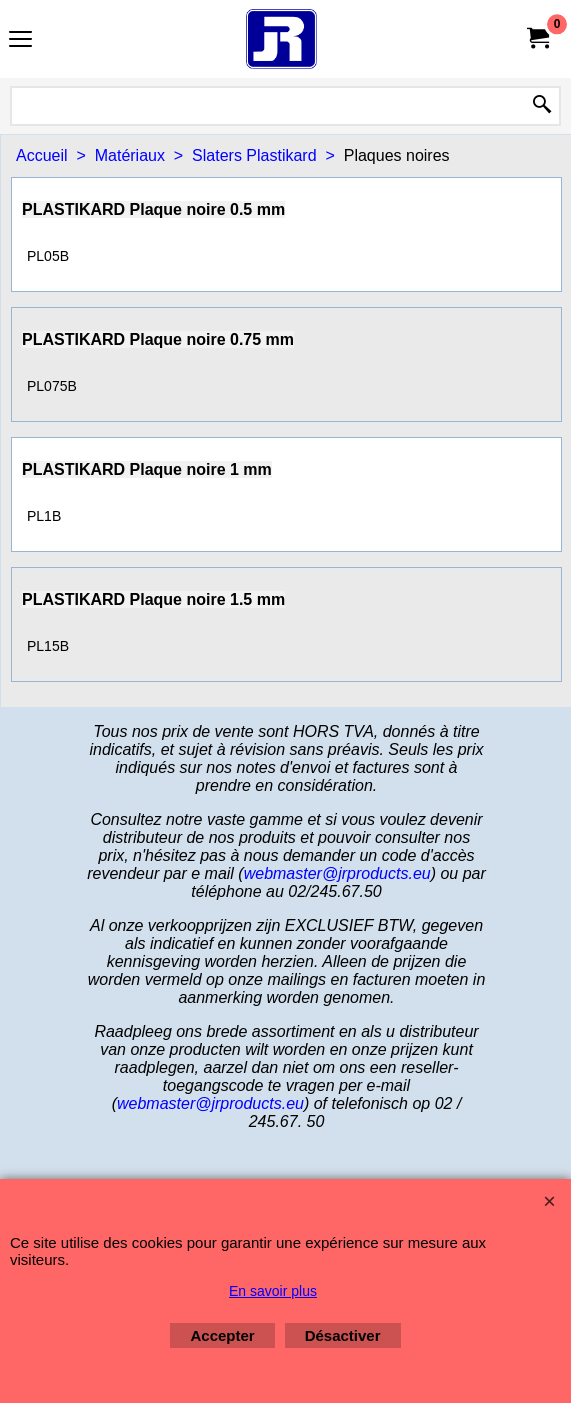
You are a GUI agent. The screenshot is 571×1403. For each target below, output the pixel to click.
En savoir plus (273, 1291)
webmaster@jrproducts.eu (337, 873)
